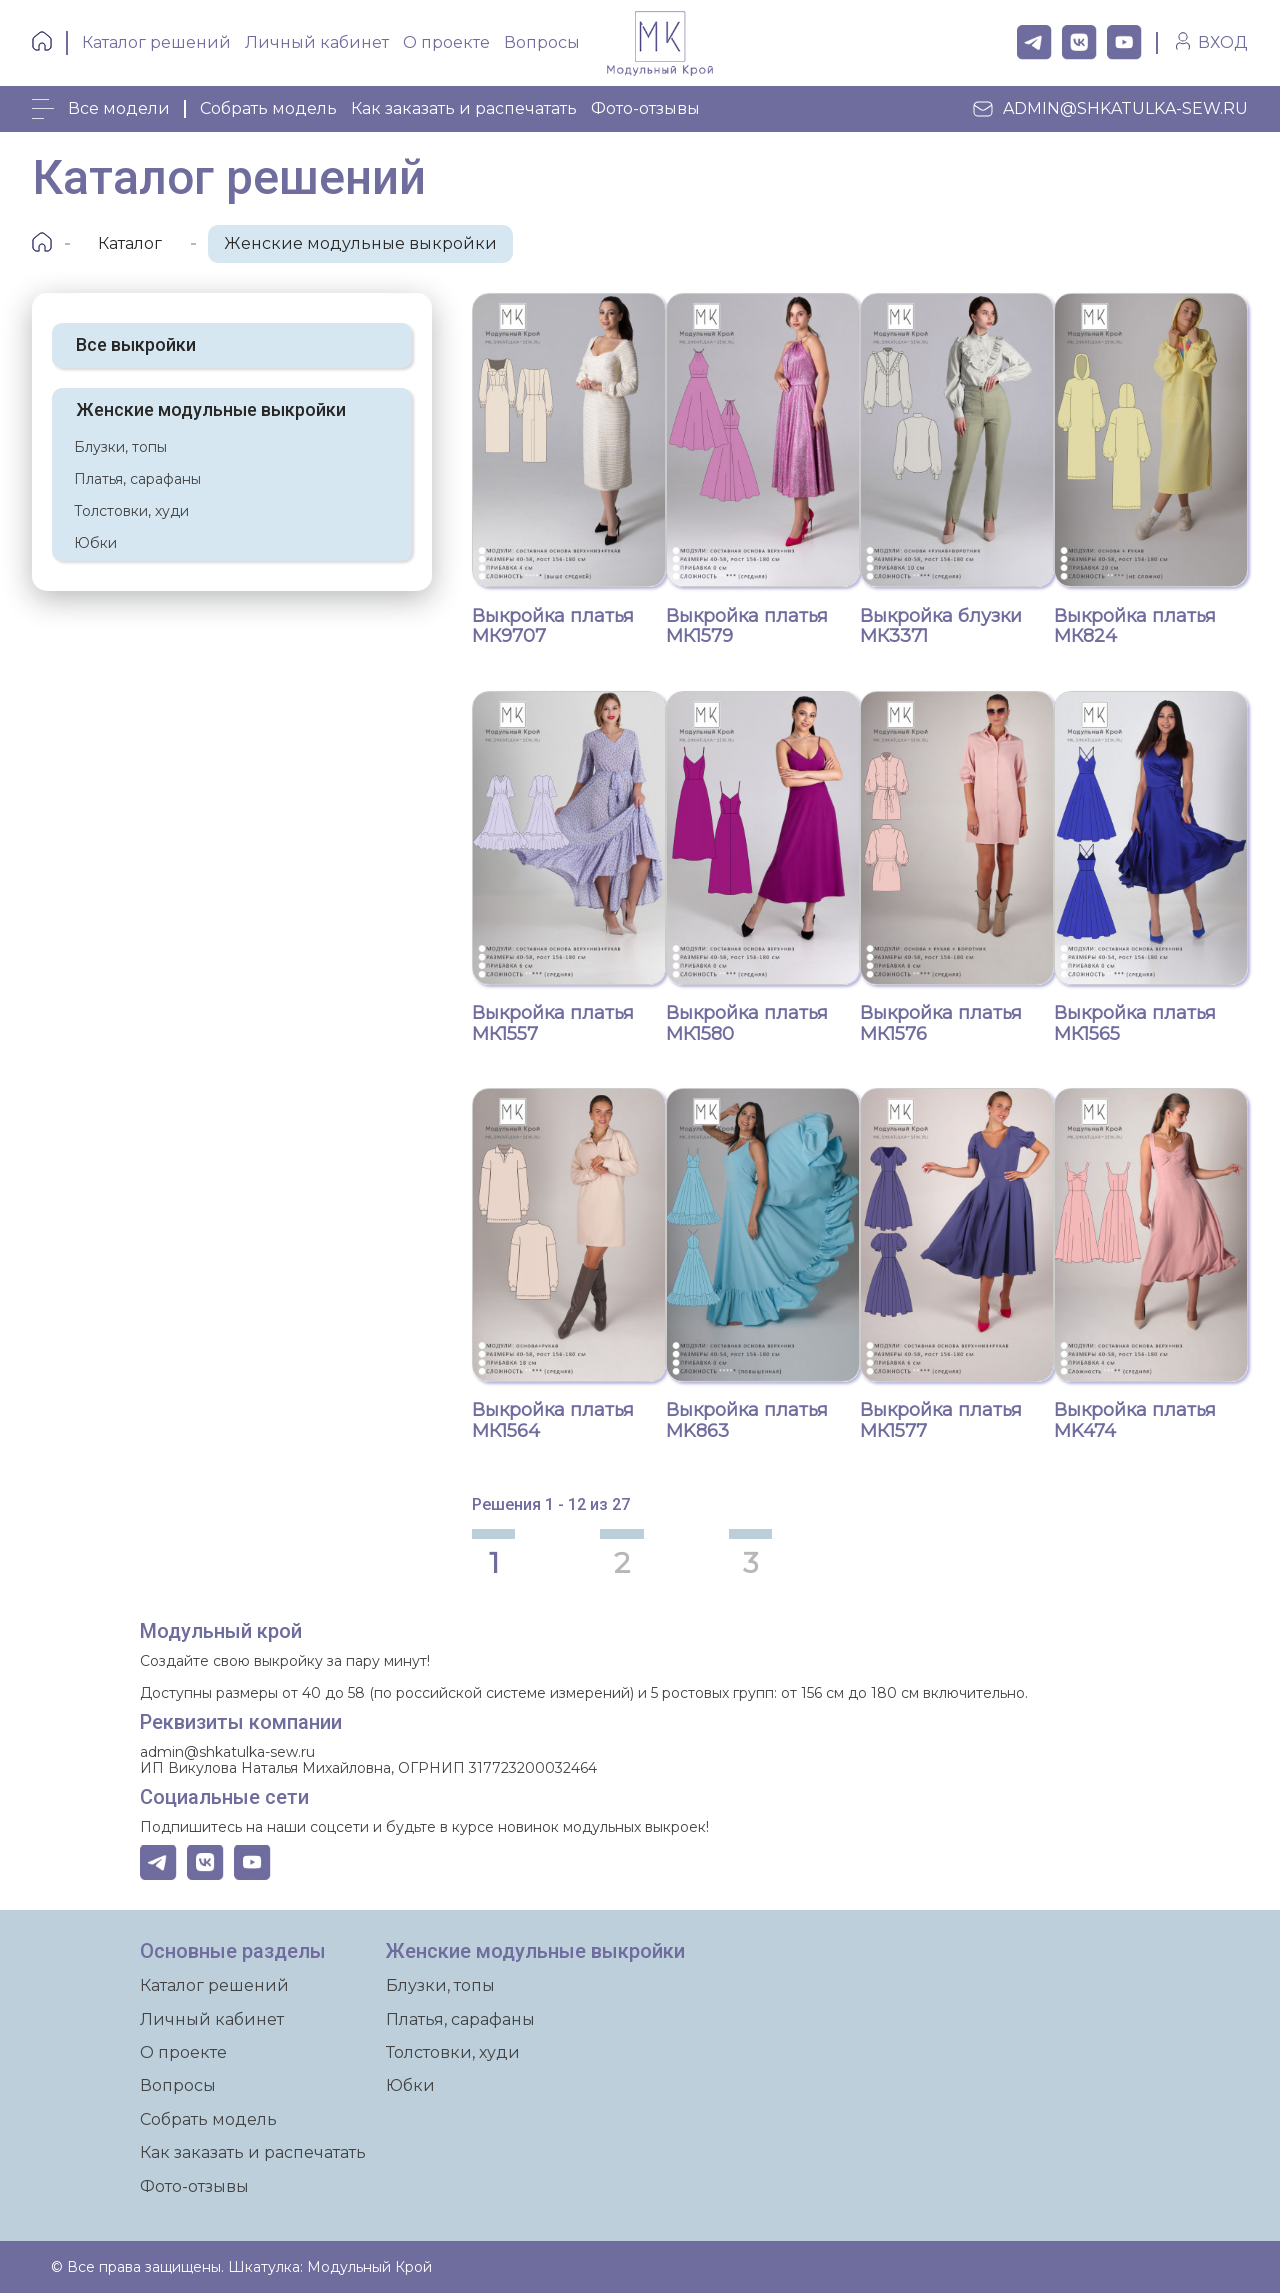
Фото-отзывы (645, 109)
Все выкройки (136, 334)
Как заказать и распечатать (464, 108)
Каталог (130, 233)
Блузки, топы (120, 437)
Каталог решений (156, 42)
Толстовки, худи (131, 501)
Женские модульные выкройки (360, 233)
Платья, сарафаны (137, 469)
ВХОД (1223, 43)
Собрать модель (268, 109)
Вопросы (542, 42)
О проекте (446, 42)
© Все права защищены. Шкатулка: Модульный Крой (241, 2267)
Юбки (95, 533)
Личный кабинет (317, 42)
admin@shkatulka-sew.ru (1109, 109)
